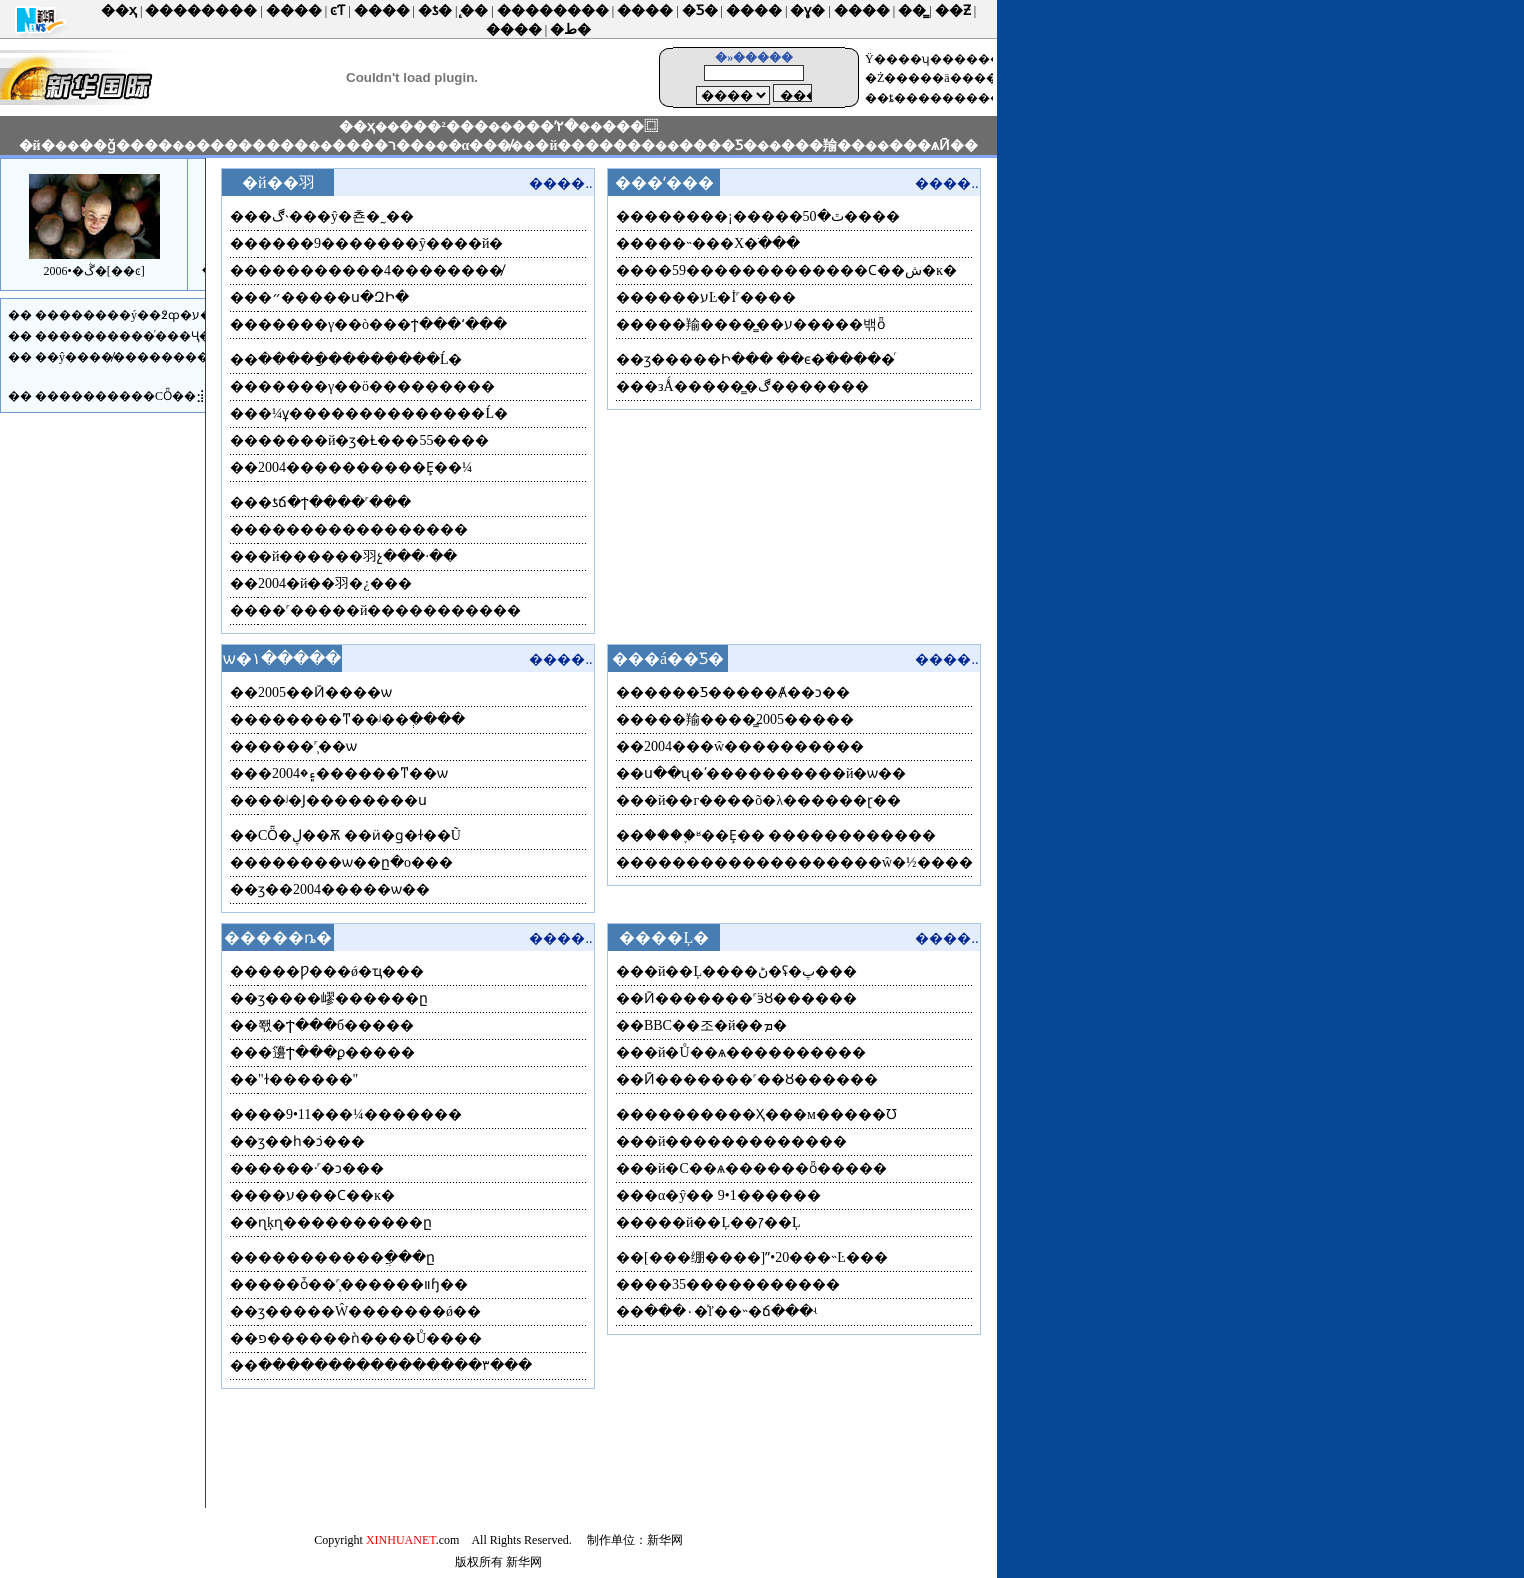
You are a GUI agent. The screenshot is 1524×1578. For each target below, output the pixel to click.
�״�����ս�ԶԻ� (333, 297)
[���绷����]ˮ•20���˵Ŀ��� (766, 1257)
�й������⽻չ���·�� (357, 556)
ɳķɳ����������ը (345, 1222)
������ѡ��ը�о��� (355, 862)
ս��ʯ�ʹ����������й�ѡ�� (775, 773)
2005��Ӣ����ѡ (325, 692)
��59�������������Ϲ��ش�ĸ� (800, 270)
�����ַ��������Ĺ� (360, 359)
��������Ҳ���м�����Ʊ (770, 1114)
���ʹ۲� (545, 126)
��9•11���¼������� (360, 1114)
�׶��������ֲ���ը (346, 1257)
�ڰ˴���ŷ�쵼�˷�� (336, 216)
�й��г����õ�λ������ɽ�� (772, 800)
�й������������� (746, 1141)
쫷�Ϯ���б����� (336, 1025)
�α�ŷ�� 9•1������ (732, 1195)
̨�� (474, 10)
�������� (201, 10)
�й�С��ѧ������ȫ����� (765, 1168)
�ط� (570, 29)
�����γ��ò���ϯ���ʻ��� (382, 324)
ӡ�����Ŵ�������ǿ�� (369, 1311)
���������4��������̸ (380, 270)
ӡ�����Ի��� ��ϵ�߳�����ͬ (770, 359)
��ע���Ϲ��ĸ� (326, 1195)
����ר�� (378, 145)
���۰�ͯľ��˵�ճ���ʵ (730, 1311)
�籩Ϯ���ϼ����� (336, 1052)
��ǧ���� (125, 145)
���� (294, 10)
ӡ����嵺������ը (343, 998)
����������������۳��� (395, 1365)
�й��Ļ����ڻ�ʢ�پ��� (750, 971)
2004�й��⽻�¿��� (335, 583)
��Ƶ (953, 10)
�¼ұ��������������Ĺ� (383, 413)
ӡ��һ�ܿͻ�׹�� (311, 1141)
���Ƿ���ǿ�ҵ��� (341, 971)
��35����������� (742, 1284)
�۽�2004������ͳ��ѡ (353, 773)
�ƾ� (435, 10)
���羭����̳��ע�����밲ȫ (764, 324)
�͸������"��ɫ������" (308, 1079)
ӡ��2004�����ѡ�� (344, 889)
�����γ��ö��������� (376, 386)
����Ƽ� (718, 145)
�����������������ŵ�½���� (808, 862)
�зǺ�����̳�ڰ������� (756, 386)
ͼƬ (337, 10)
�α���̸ (480, 145)
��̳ (912, 10)
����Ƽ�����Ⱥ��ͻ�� (747, 692)
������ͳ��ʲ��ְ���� (361, 719)
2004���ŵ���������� (754, 746)
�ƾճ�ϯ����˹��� (334, 502)
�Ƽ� (700, 10)
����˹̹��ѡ (307, 746)
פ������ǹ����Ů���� (370, 1338)
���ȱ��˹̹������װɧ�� (363, 1284)
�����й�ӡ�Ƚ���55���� (374, 440)
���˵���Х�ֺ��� (722, 243)
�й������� (595, 145)
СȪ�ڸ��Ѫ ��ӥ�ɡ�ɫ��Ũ (359, 835)
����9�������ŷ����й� (381, 243)
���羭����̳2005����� (749, 719)
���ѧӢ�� (933, 145)
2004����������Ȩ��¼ (365, 467)
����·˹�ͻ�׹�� (321, 1168)
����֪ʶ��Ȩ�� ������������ (790, 835)
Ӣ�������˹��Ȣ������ (761, 1079)
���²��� (443, 126)
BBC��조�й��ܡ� (716, 1025)
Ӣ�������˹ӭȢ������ (750, 998)
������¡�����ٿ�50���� (772, 216)
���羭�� (823, 145)
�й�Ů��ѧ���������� (755, 1052)
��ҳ (119, 10)
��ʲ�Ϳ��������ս (342, 800)
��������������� (363, 529)
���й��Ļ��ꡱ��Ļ (722, 1222)
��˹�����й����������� (390, 610)
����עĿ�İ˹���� (720, 297)
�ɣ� (807, 10)
